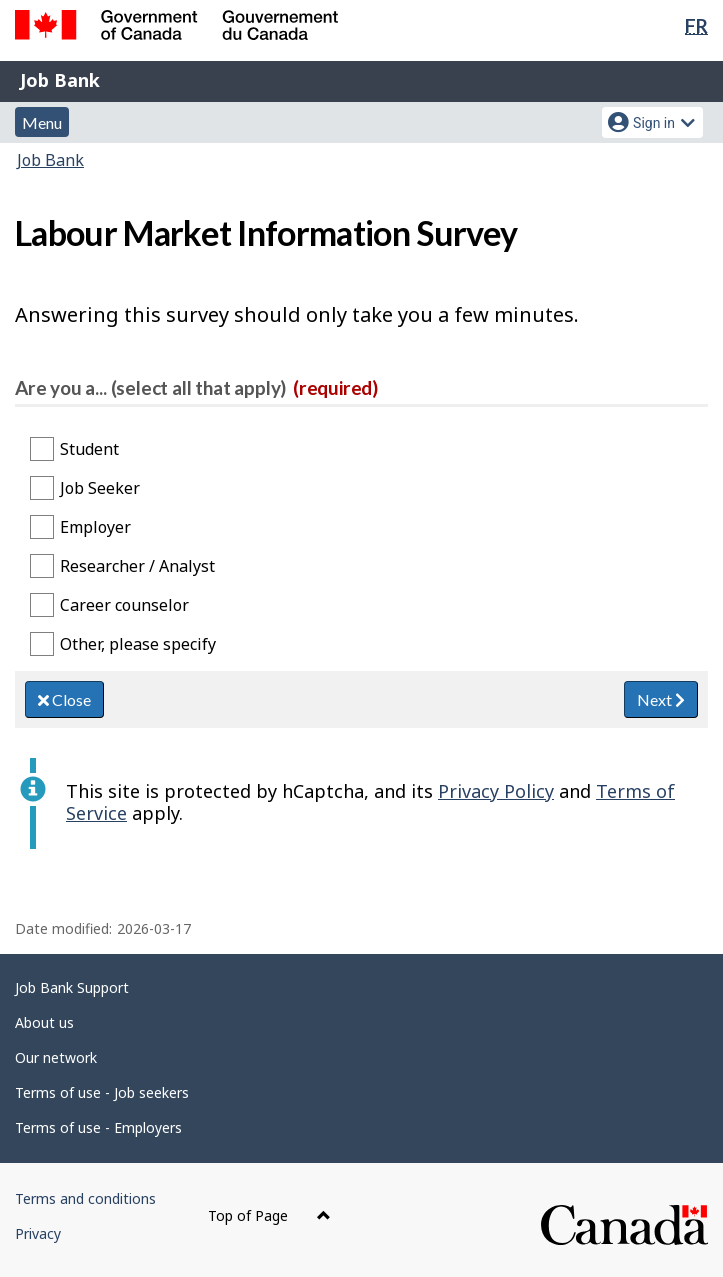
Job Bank (60, 80)
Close (64, 699)
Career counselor (124, 605)
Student (89, 449)
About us (44, 1022)
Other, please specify (138, 644)
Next (661, 699)
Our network (56, 1057)
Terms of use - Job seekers (102, 1092)
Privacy (38, 1233)
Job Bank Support (72, 987)
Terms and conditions (85, 1198)
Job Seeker (100, 488)
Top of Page (269, 1215)
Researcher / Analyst (137, 566)
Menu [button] (42, 122)
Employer (95, 527)
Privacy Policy (496, 791)
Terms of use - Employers (98, 1127)
